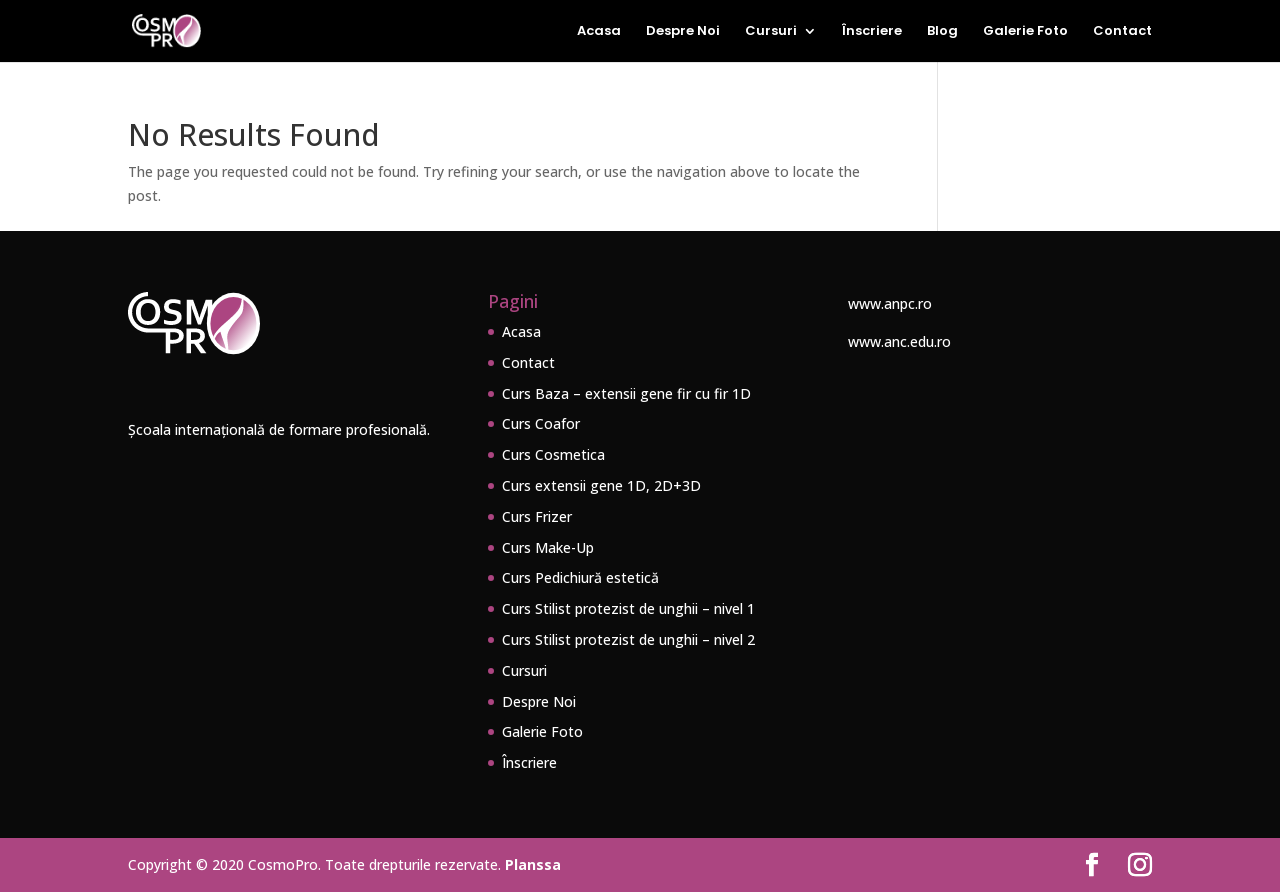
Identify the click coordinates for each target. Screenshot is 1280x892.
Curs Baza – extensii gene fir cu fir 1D (626, 393)
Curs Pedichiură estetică (580, 577)
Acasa (599, 32)
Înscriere (872, 32)
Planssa (533, 864)
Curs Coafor (541, 423)
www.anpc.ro (890, 303)
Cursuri (771, 32)
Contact (1122, 32)
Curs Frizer (537, 516)
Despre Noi (683, 32)
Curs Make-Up (548, 547)
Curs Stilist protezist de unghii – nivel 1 (628, 608)
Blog (942, 32)
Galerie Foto (1025, 32)
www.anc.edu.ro (899, 341)
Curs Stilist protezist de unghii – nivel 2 (628, 639)
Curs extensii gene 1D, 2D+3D (601, 485)
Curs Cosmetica (553, 454)
